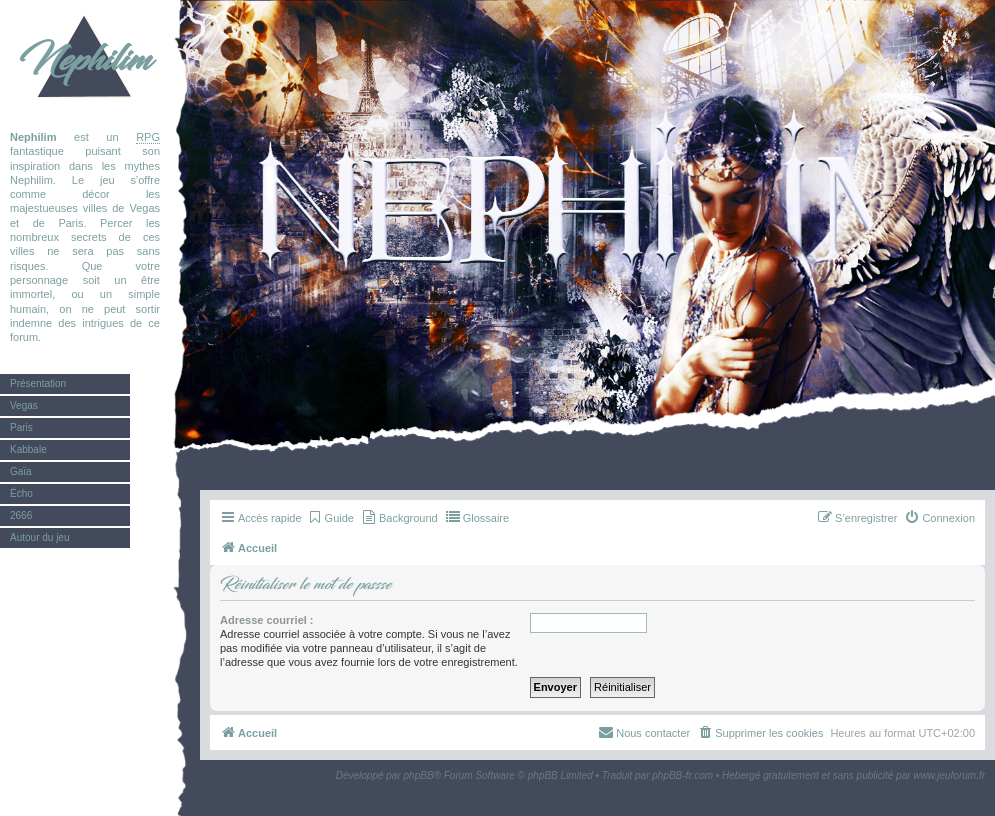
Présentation (38, 383)
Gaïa (21, 471)
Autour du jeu (40, 537)
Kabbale (28, 449)
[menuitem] (330, 518)
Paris (21, 427)
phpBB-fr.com (682, 775)
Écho (21, 493)
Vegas (24, 405)
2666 (21, 515)
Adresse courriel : (267, 620)
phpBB (419, 775)
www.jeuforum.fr (949, 775)
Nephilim (85, 60)
